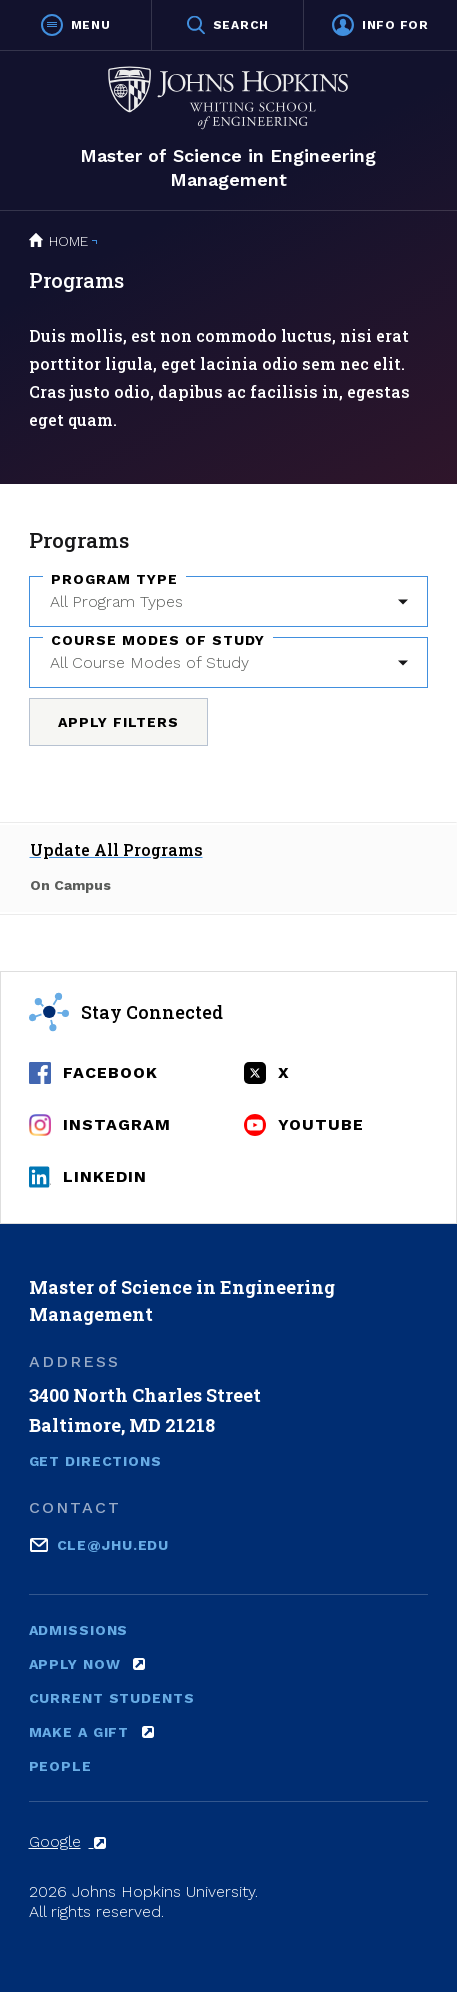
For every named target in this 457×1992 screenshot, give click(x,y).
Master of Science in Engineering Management (228, 167)
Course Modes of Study (158, 640)
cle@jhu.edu (113, 1543)
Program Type (114, 579)
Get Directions (95, 1461)
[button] (75, 25)
